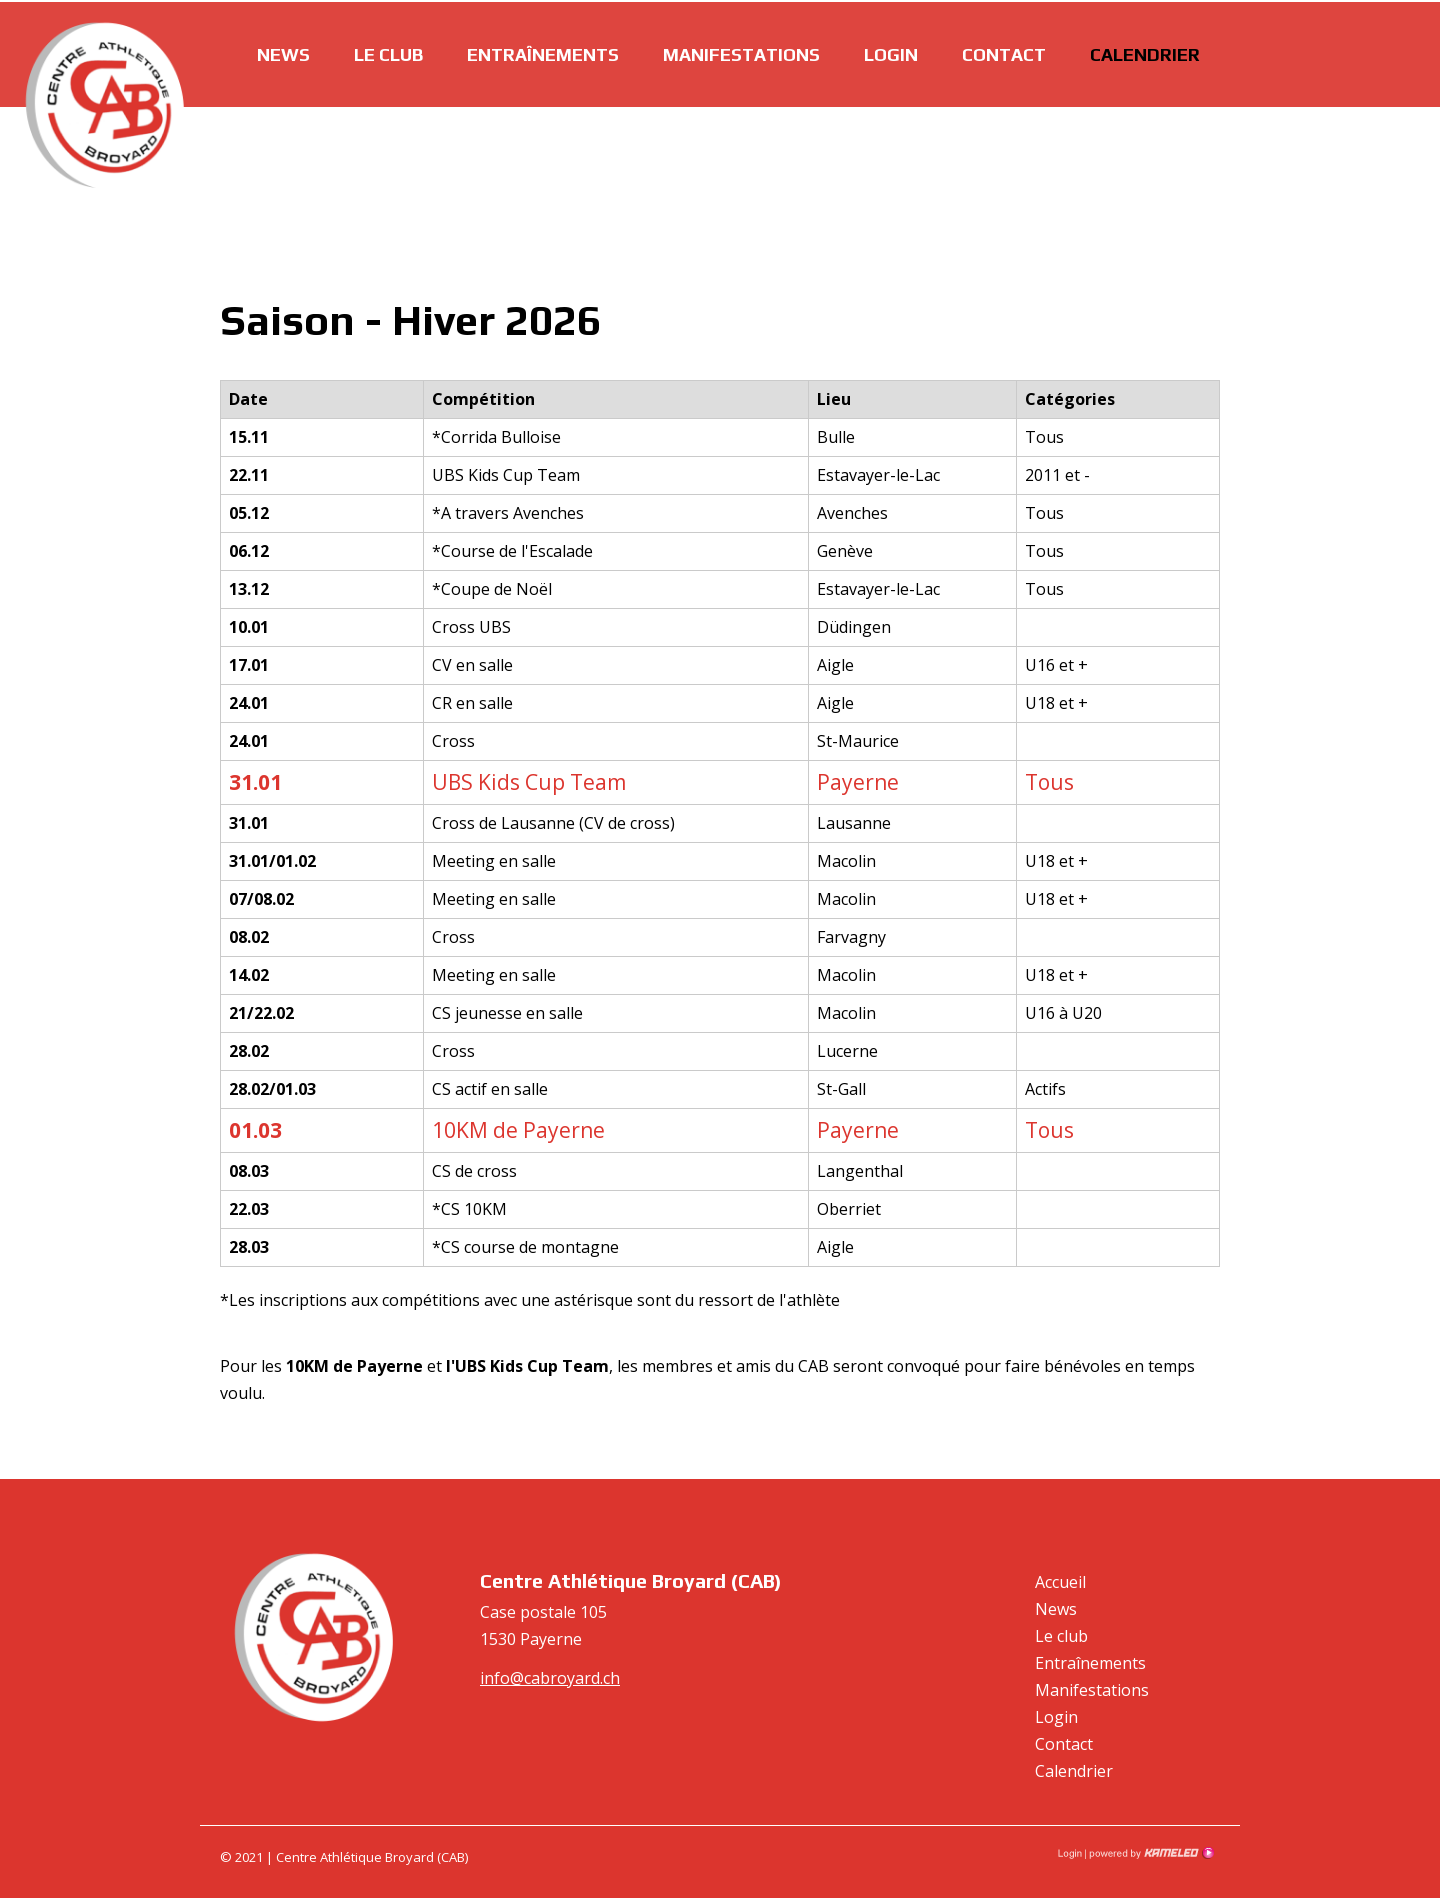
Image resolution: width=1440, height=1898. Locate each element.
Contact (1004, 52)
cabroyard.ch (105, 105)
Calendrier (1145, 52)
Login (891, 52)
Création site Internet (1150, 1853)
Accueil (1060, 1582)
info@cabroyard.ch (550, 1678)
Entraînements (543, 52)
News (283, 52)
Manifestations (741, 52)
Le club (388, 52)
